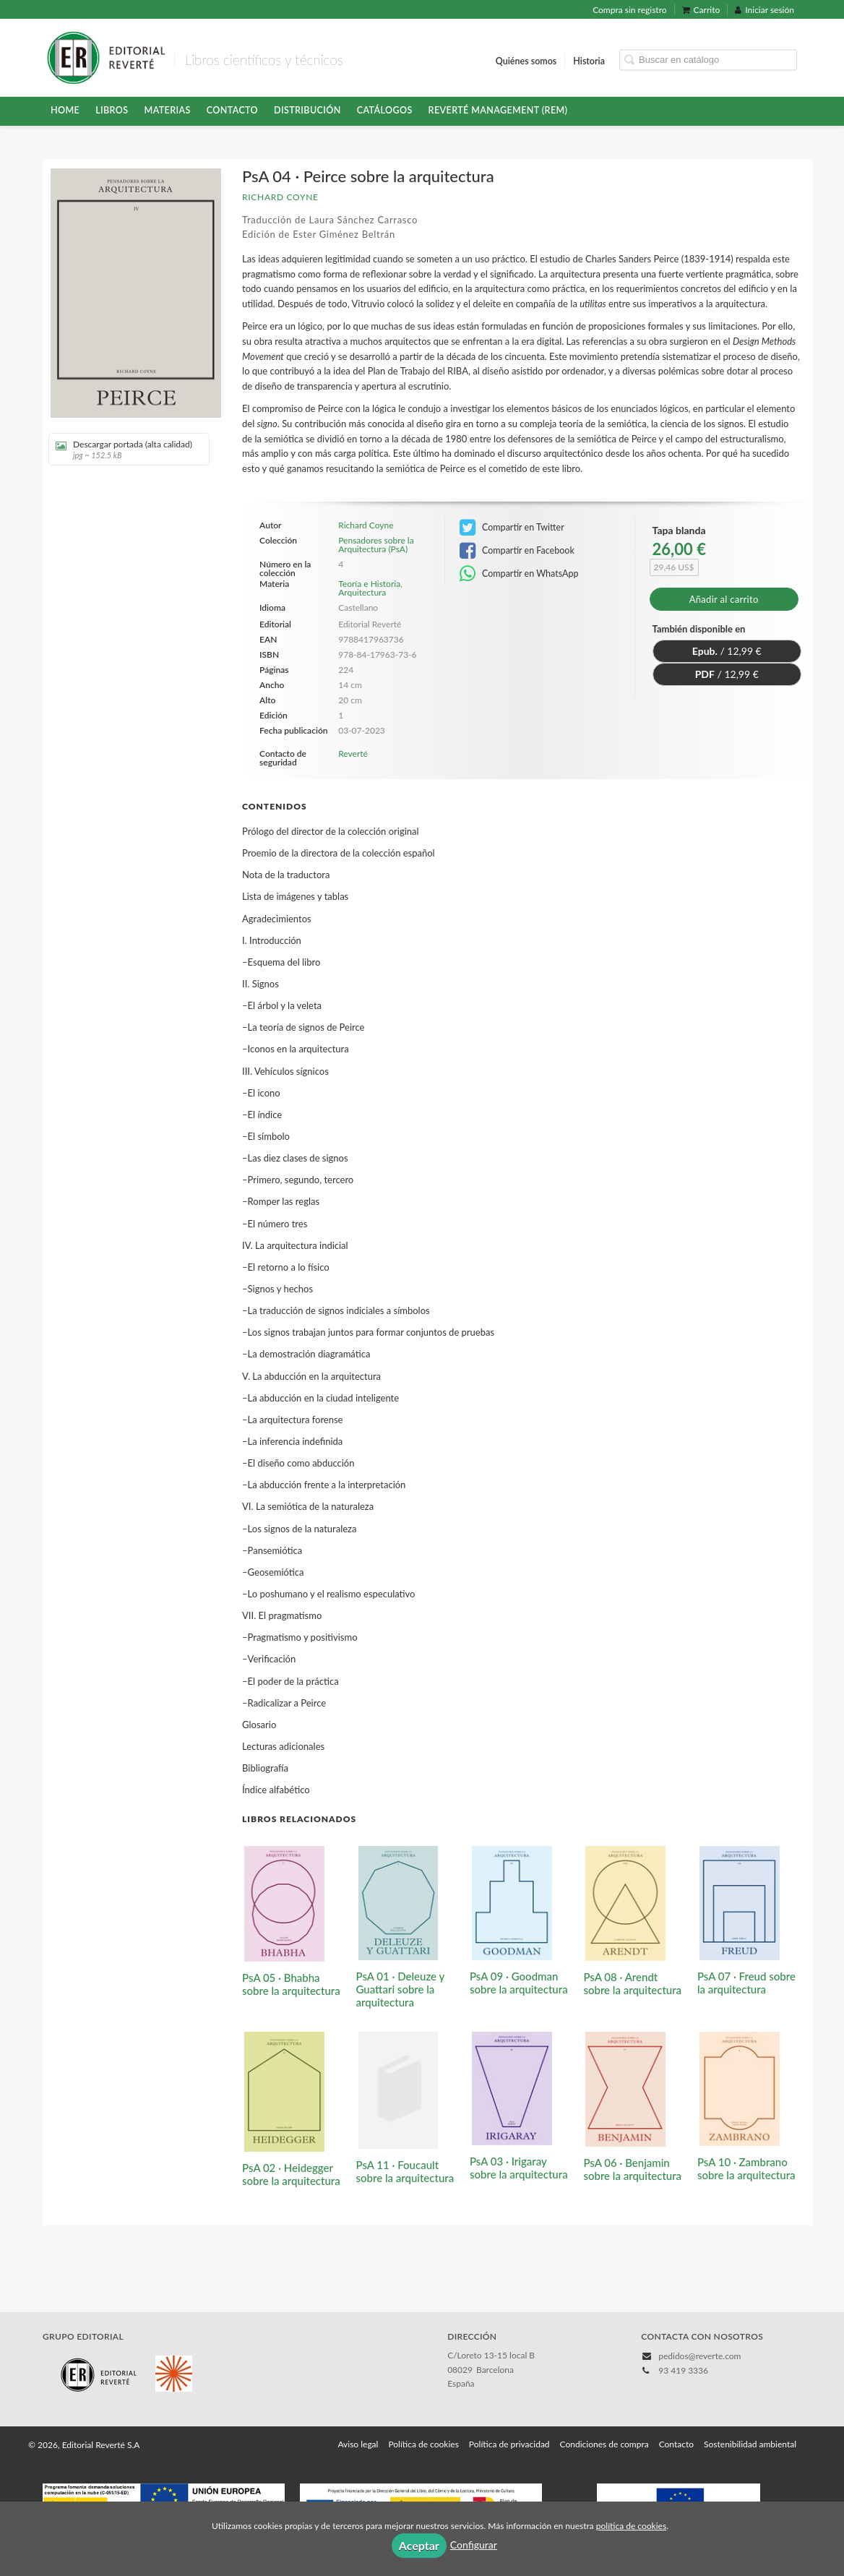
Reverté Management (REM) (498, 110)
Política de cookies (423, 2444)
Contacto (232, 110)
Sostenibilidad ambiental (750, 2444)
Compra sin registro (629, 9)
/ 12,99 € (727, 651)
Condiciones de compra (604, 2444)
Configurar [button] (473, 2544)
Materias (168, 110)
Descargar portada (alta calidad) (124, 449)
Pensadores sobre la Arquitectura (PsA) (375, 545)
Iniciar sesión (764, 9)
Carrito (701, 9)
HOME (65, 110)
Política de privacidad (509, 2444)
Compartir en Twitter (512, 527)
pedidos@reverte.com (699, 2355)
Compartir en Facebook (517, 550)
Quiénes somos (526, 60)
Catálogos (385, 110)
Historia (589, 60)
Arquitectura (362, 592)
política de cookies (631, 2525)
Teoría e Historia (369, 583)
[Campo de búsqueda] (708, 59)
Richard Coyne (280, 197)
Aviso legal (357, 2444)
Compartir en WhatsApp (519, 573)
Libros (111, 110)
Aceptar (419, 2545)
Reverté (353, 753)
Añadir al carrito (724, 599)
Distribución (307, 110)
